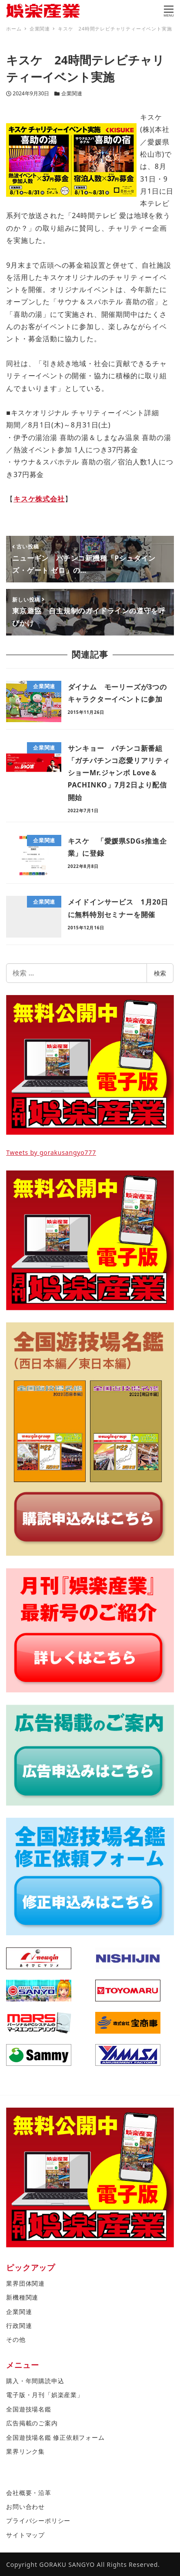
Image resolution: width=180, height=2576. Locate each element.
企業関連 (71, 93)
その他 (15, 2339)
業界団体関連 (25, 2283)
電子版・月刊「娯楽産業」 (44, 2395)
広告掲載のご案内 (31, 2423)
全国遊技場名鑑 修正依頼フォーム (55, 2437)
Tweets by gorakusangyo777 (51, 1152)
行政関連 (19, 2325)
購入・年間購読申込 (35, 2381)
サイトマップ (25, 2535)
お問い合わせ (25, 2506)
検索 (160, 973)
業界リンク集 (25, 2451)
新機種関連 (22, 2297)
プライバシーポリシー (38, 2520)
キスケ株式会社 (39, 499)
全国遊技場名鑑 (28, 2409)
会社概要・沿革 (28, 2493)
